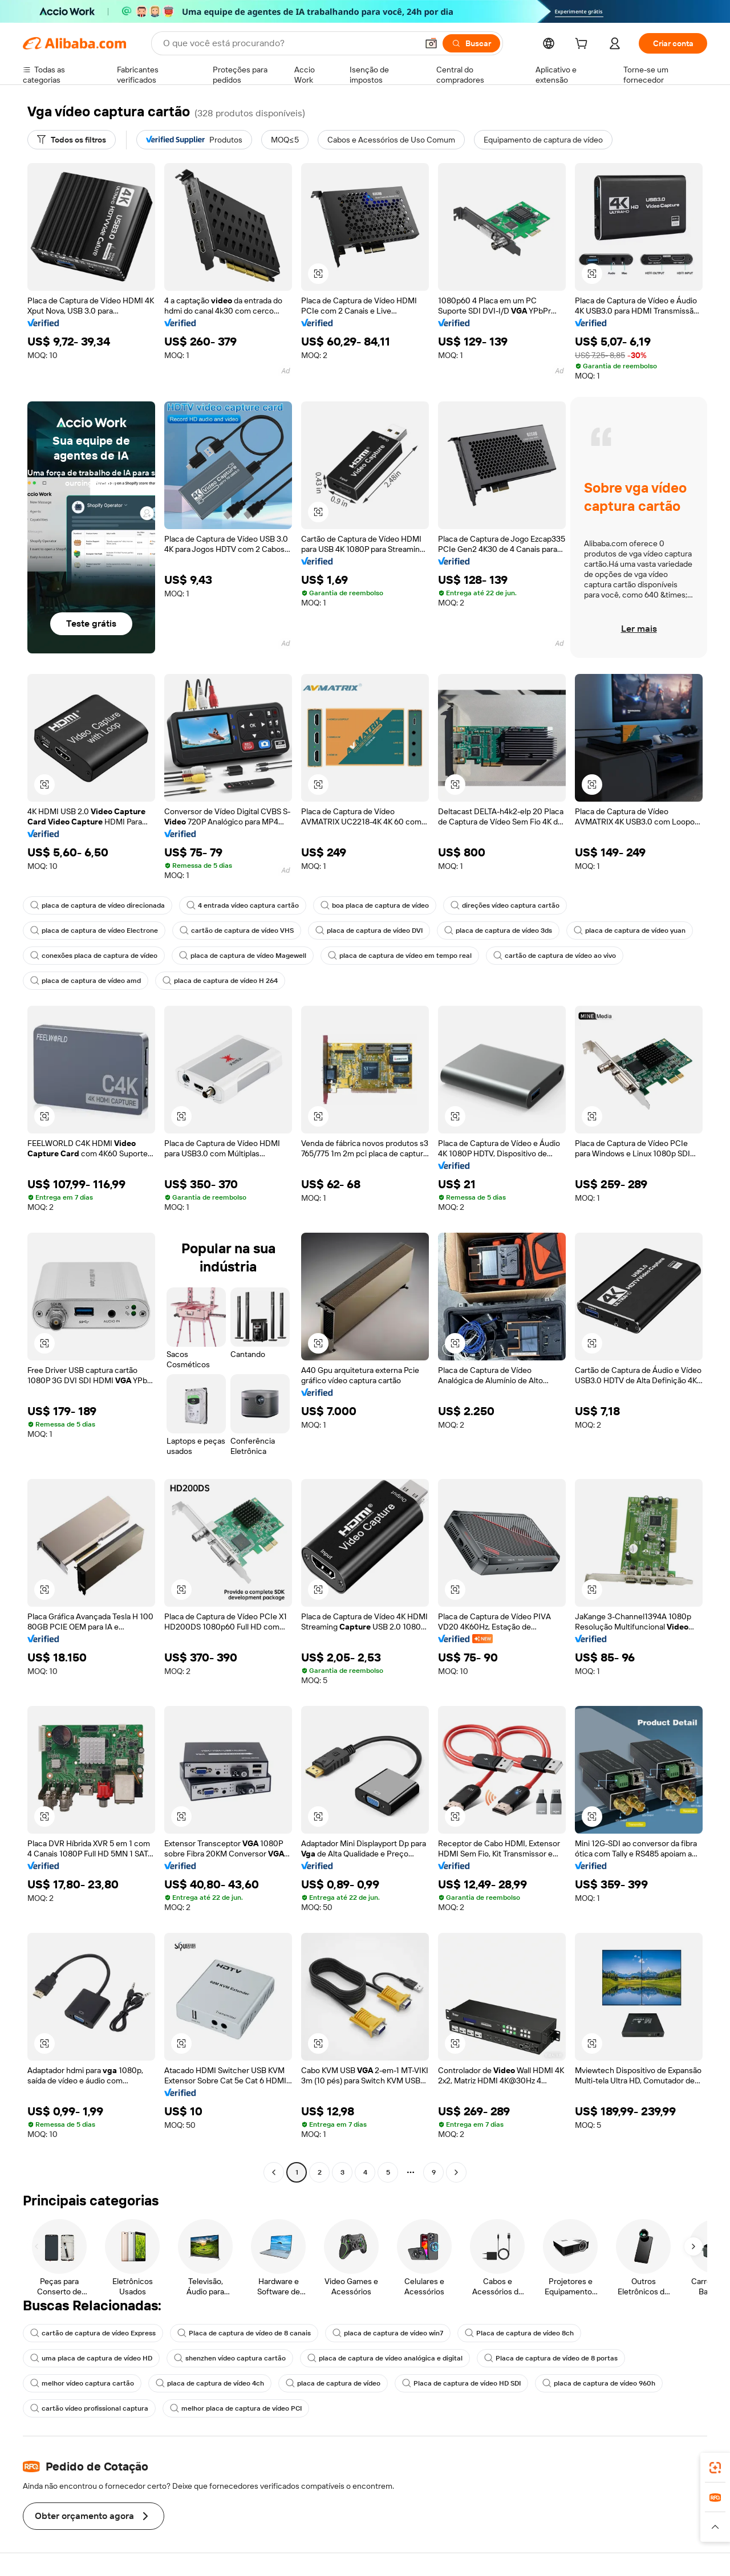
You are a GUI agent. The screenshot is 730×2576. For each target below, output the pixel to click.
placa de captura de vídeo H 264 (220, 980)
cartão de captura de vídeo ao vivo (554, 955)
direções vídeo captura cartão (505, 905)
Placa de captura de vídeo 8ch (519, 2333)
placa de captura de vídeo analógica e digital (385, 2358)
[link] (715, 2467)
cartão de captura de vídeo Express (93, 2333)
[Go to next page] (456, 2172)
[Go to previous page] (273, 2172)
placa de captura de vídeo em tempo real (400, 955)
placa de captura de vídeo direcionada (97, 905)
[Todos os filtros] (71, 139)
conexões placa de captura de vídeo (93, 955)
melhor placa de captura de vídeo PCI (236, 2408)
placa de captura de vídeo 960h (598, 2383)
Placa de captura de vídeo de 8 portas (551, 2358)
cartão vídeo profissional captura (89, 2408)
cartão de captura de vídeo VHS (237, 930)
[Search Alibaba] (289, 43)
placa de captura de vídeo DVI (369, 930)
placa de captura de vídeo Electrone (94, 930)
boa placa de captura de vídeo (375, 905)
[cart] (583, 45)
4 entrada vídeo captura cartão (242, 905)
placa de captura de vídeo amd (85, 980)
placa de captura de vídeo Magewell (242, 955)
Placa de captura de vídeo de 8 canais (244, 2333)
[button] (431, 43)
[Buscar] (471, 43)
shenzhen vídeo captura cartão (230, 2358)
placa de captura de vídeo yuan (630, 930)
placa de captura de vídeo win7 (387, 2333)
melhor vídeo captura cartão (82, 2383)
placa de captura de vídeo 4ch (210, 2383)
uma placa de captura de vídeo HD (91, 2358)
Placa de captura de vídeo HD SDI (461, 2383)
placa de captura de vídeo (333, 2383)
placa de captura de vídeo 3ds (498, 930)
